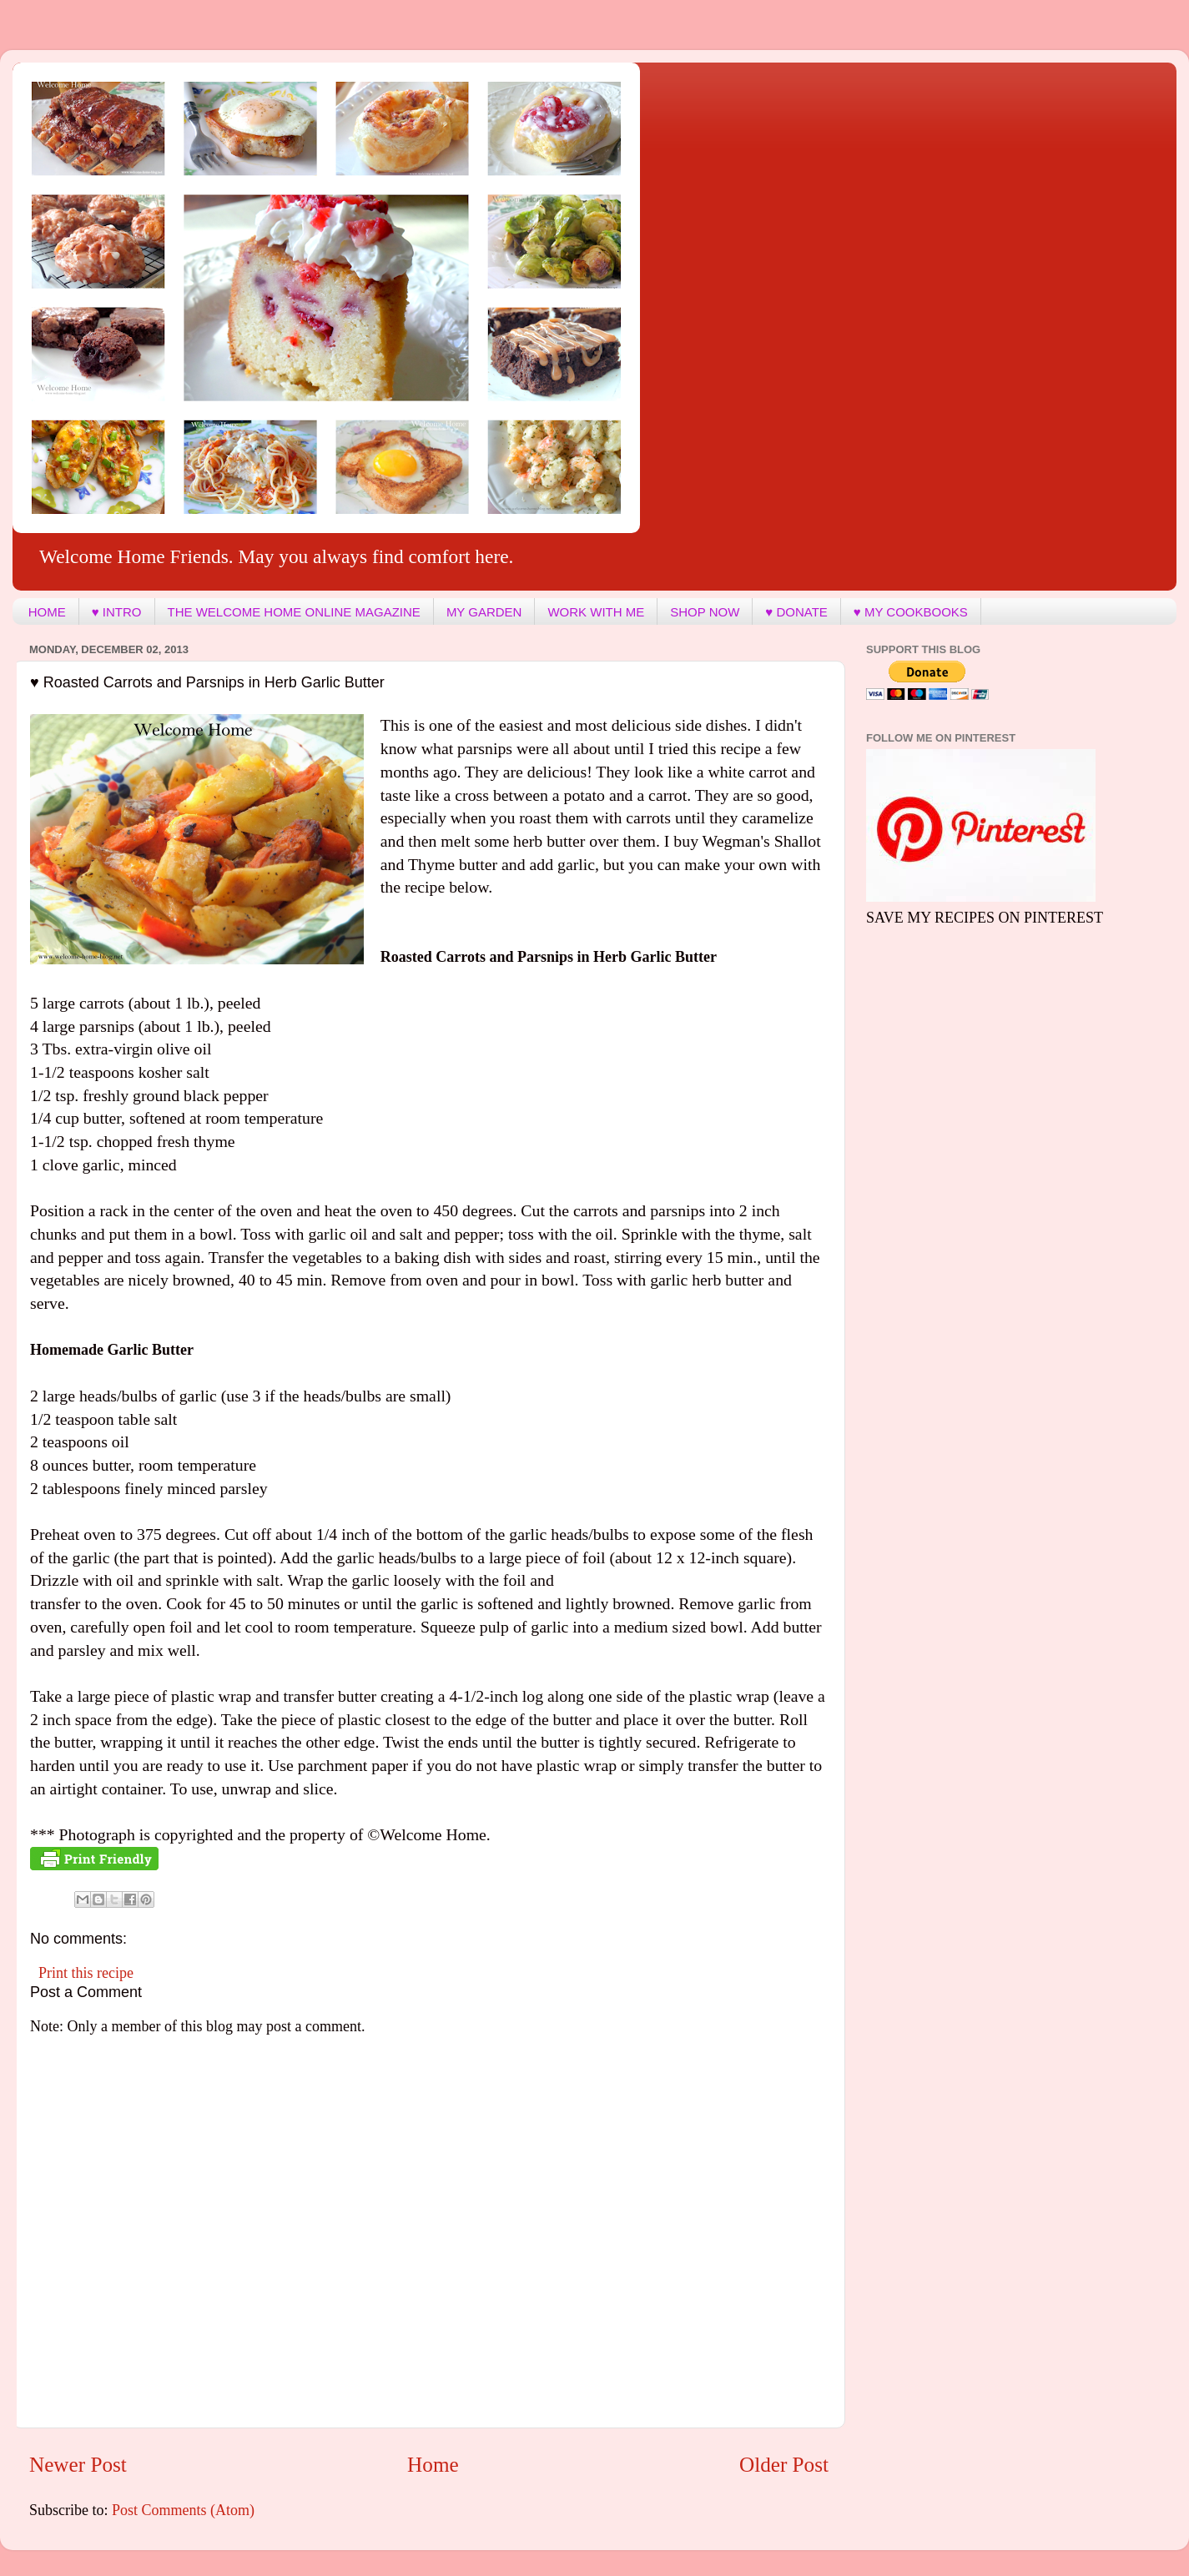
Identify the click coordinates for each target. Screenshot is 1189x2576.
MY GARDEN (484, 612)
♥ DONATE (796, 612)
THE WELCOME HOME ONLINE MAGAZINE (294, 612)
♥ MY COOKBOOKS (911, 612)
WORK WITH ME (595, 612)
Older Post (784, 2464)
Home (433, 2464)
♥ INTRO (117, 612)
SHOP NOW (704, 612)
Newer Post (78, 2464)
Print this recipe (86, 1973)
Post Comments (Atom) (183, 2510)
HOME (47, 612)
